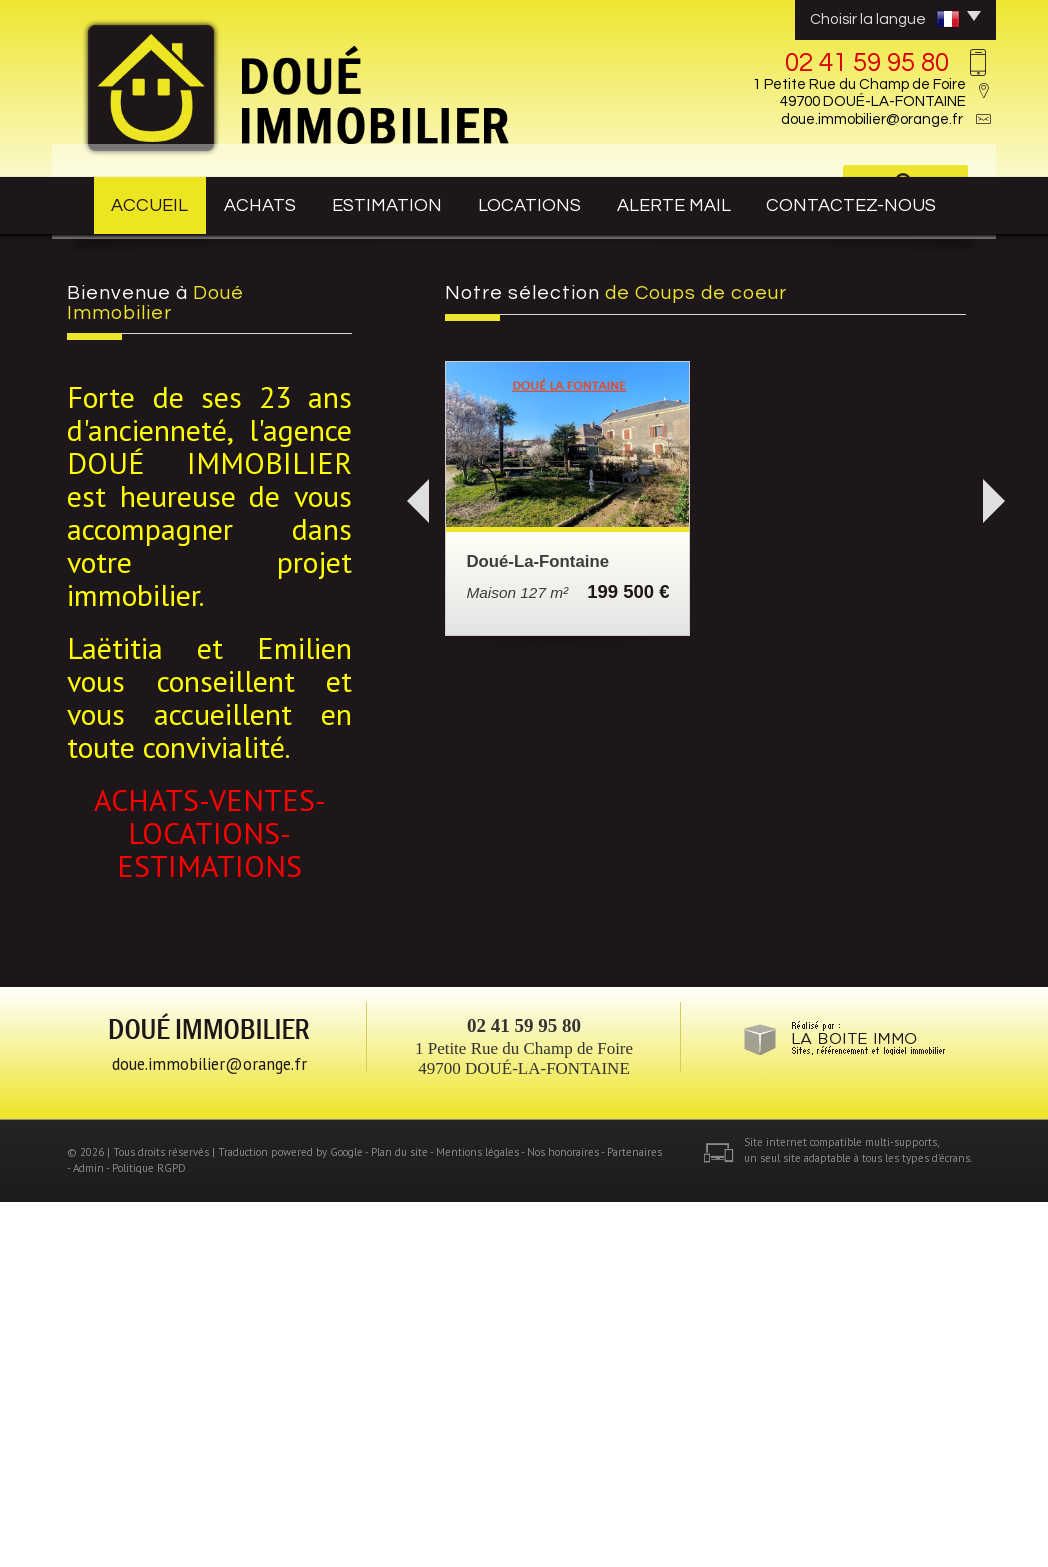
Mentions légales (477, 1517)
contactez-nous (881, 202)
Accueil (133, 202)
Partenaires (634, 1517)
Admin (88, 1533)
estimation (400, 202)
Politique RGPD (149, 1533)
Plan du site (399, 1517)
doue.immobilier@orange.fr (872, 119)
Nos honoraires (563, 1517)
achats (262, 202)
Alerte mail (703, 202)
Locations (551, 202)
